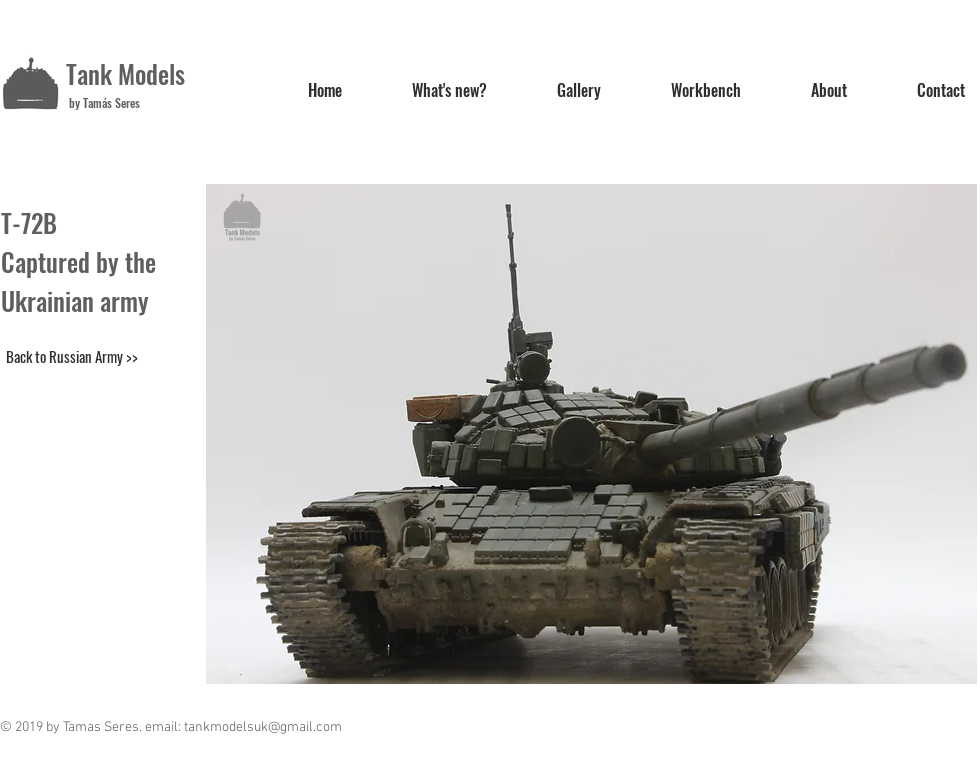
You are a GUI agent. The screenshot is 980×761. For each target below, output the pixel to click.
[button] (591, 434)
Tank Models (125, 73)
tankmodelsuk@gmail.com (263, 727)
